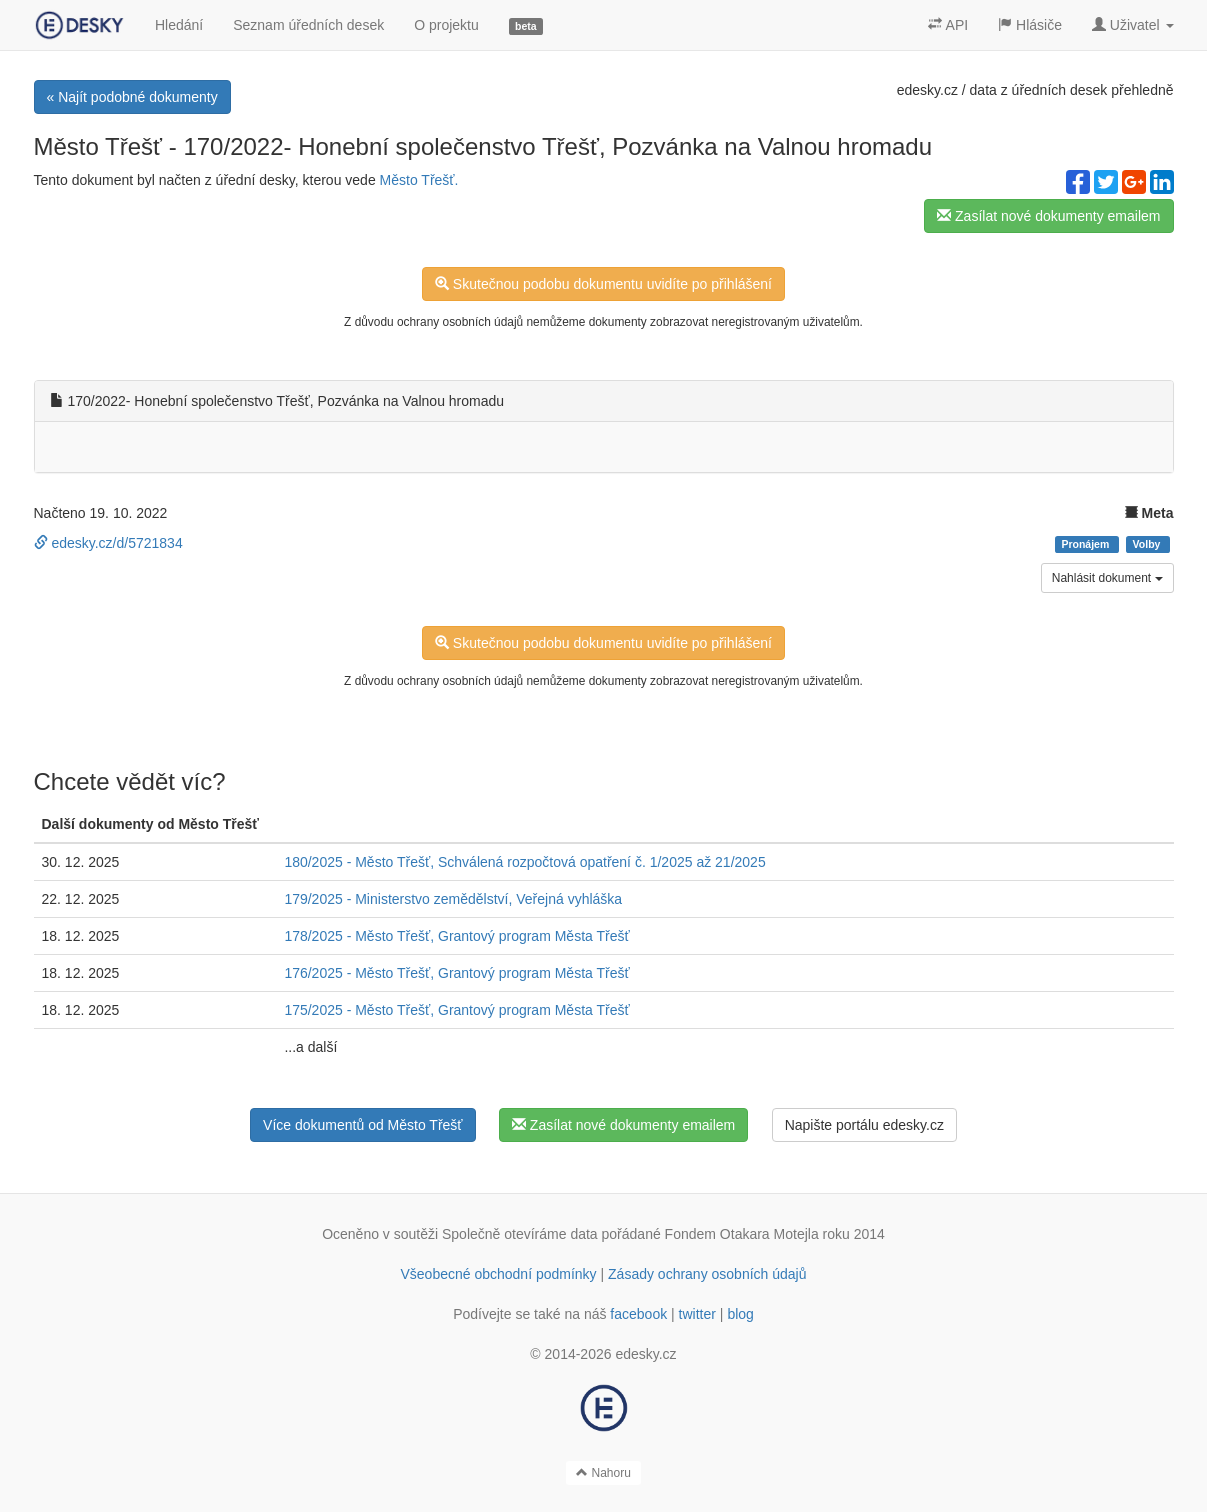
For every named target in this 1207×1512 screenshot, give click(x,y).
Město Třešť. (419, 180)
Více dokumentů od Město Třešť (363, 1125)
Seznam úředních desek (308, 25)
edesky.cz (927, 90)
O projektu (446, 25)
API (948, 25)
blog (740, 1314)
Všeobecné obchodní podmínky (498, 1274)
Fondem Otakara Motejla (742, 1234)
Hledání (179, 25)
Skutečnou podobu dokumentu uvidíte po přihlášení (603, 284)
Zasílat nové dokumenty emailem (1048, 216)
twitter (697, 1314)
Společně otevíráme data (520, 1234)
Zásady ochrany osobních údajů (707, 1274)
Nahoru (603, 1473)
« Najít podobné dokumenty (132, 97)
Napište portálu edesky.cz (864, 1125)
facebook (638, 1314)
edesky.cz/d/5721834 (108, 543)
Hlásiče (1030, 25)
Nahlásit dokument (1107, 578)
